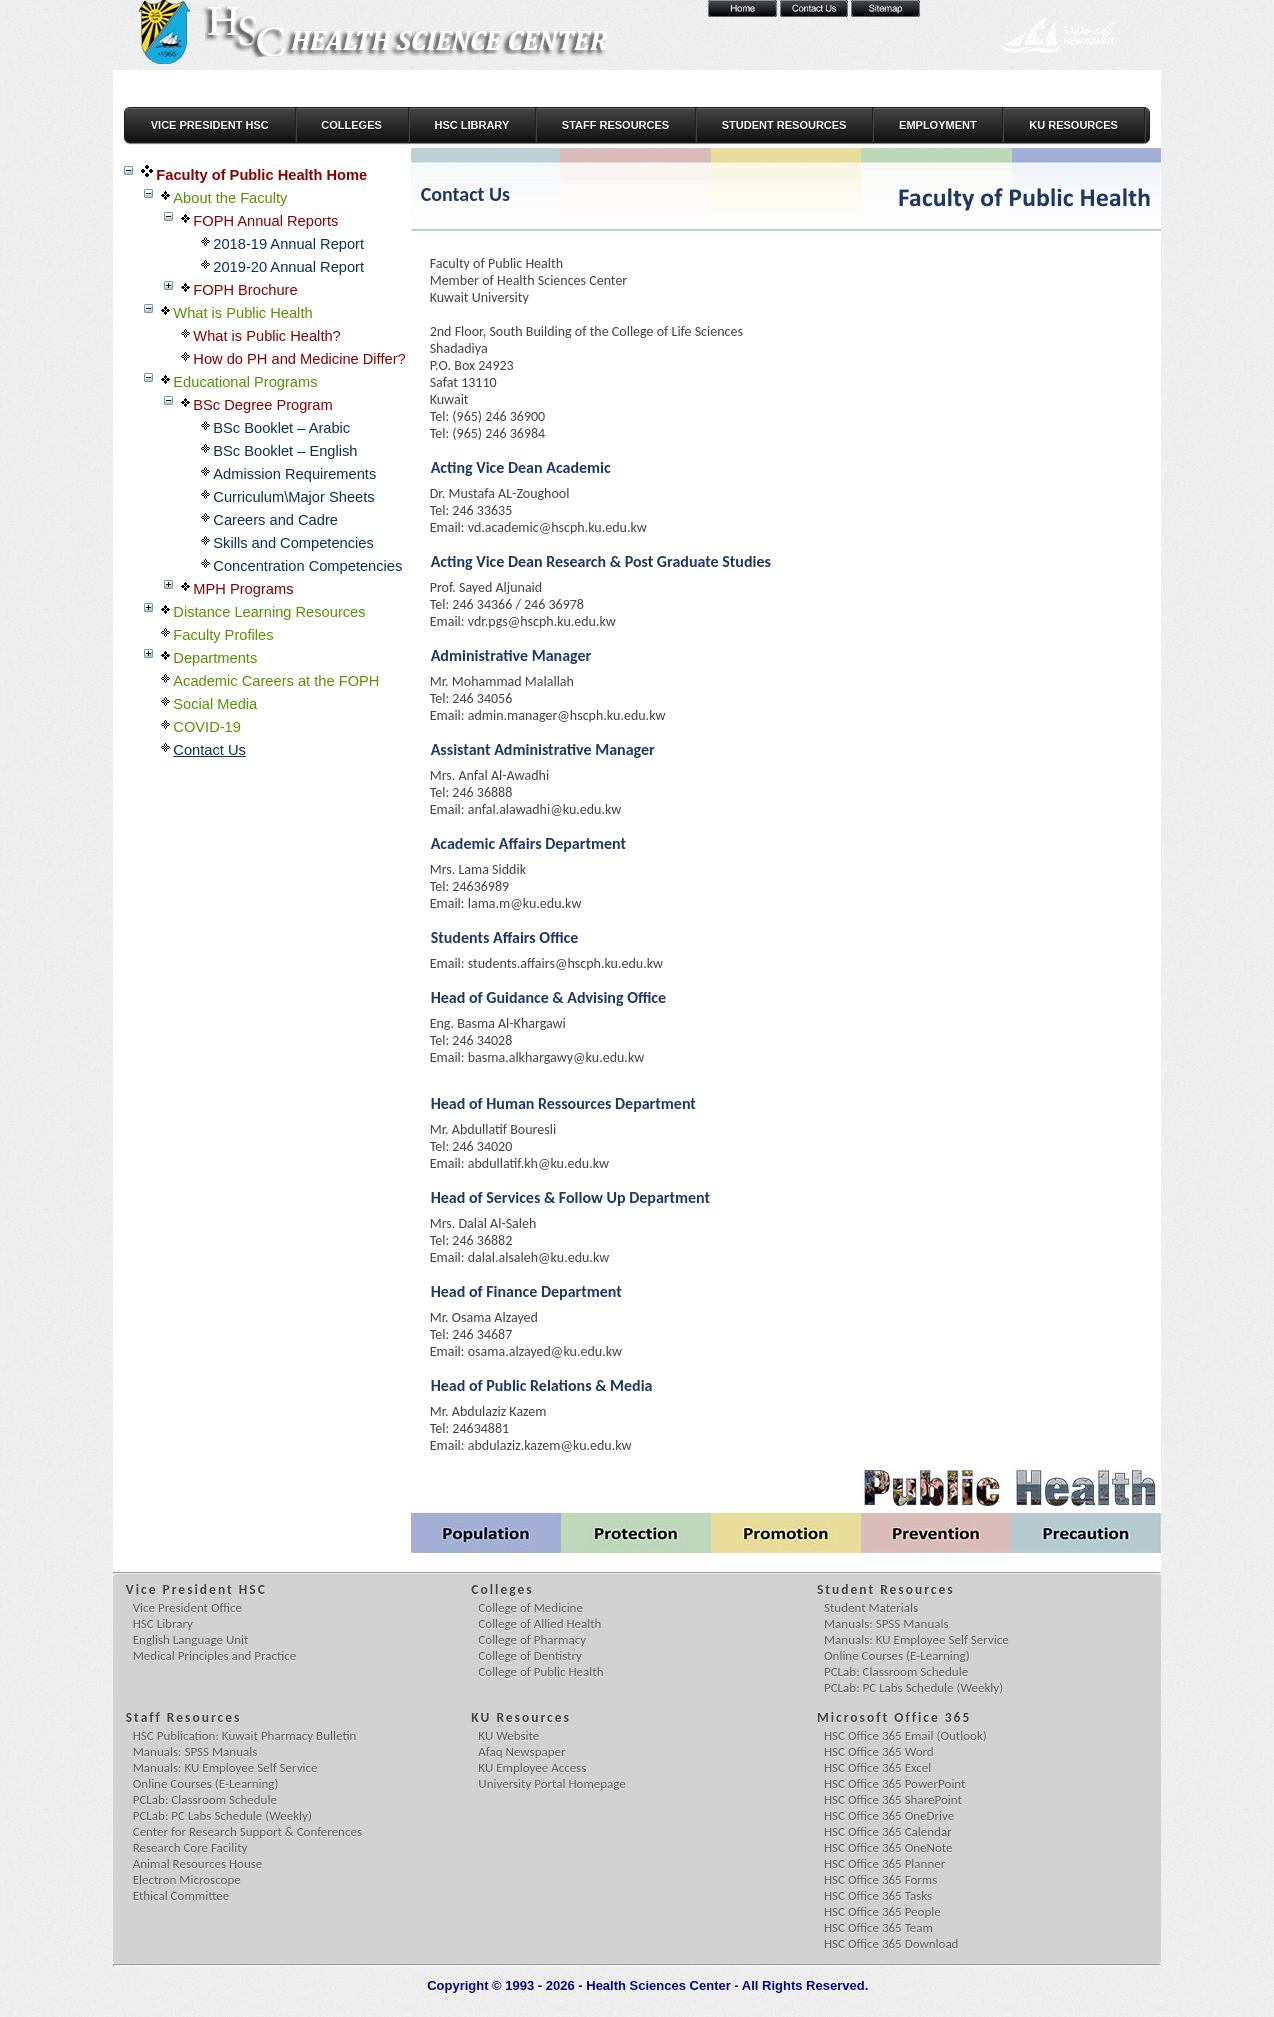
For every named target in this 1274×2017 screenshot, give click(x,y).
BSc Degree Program (262, 405)
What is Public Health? (266, 336)
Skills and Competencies (293, 543)
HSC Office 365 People (882, 1911)
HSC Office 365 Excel (877, 1767)
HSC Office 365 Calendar (888, 1831)
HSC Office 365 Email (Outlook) (905, 1735)
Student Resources (784, 125)
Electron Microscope (187, 1879)
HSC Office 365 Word (879, 1751)
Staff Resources (615, 125)
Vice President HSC (210, 125)
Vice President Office (187, 1607)
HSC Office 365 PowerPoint (894, 1783)
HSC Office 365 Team (878, 1927)
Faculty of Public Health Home (261, 175)
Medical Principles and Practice (215, 1655)
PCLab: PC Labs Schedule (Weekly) (913, 1687)
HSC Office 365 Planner (884, 1863)
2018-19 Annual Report (288, 244)
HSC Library (471, 125)
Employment (938, 125)
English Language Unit (191, 1639)
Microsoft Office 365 (895, 1717)
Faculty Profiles (223, 635)
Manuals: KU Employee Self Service (916, 1639)
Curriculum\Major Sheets (293, 497)
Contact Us (209, 750)
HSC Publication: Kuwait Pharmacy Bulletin (245, 1735)
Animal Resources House (198, 1863)
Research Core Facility (190, 1847)
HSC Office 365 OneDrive (889, 1815)
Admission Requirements (294, 474)
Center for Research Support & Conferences (247, 1831)
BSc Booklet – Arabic (281, 428)
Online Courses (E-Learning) (897, 1655)
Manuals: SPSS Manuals (886, 1623)
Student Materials (871, 1607)
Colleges (351, 125)
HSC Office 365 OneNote (888, 1847)
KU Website (508, 1735)
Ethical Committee (181, 1895)
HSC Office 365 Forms (880, 1879)
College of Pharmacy (532, 1639)
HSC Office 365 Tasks (878, 1895)
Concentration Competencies (307, 566)
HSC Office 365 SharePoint (893, 1799)
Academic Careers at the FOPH (276, 681)
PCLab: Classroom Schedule (896, 1671)
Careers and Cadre (275, 520)
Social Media (215, 704)
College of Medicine (530, 1607)
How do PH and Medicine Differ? (299, 359)
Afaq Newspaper (521, 1751)
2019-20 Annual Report (288, 267)
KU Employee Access (532, 1767)
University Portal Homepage (551, 1783)
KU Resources (1073, 125)
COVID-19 (207, 727)
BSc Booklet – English (285, 451)
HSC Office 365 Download (891, 1943)
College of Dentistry (530, 1655)
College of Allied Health (539, 1623)
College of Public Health (540, 1671)
